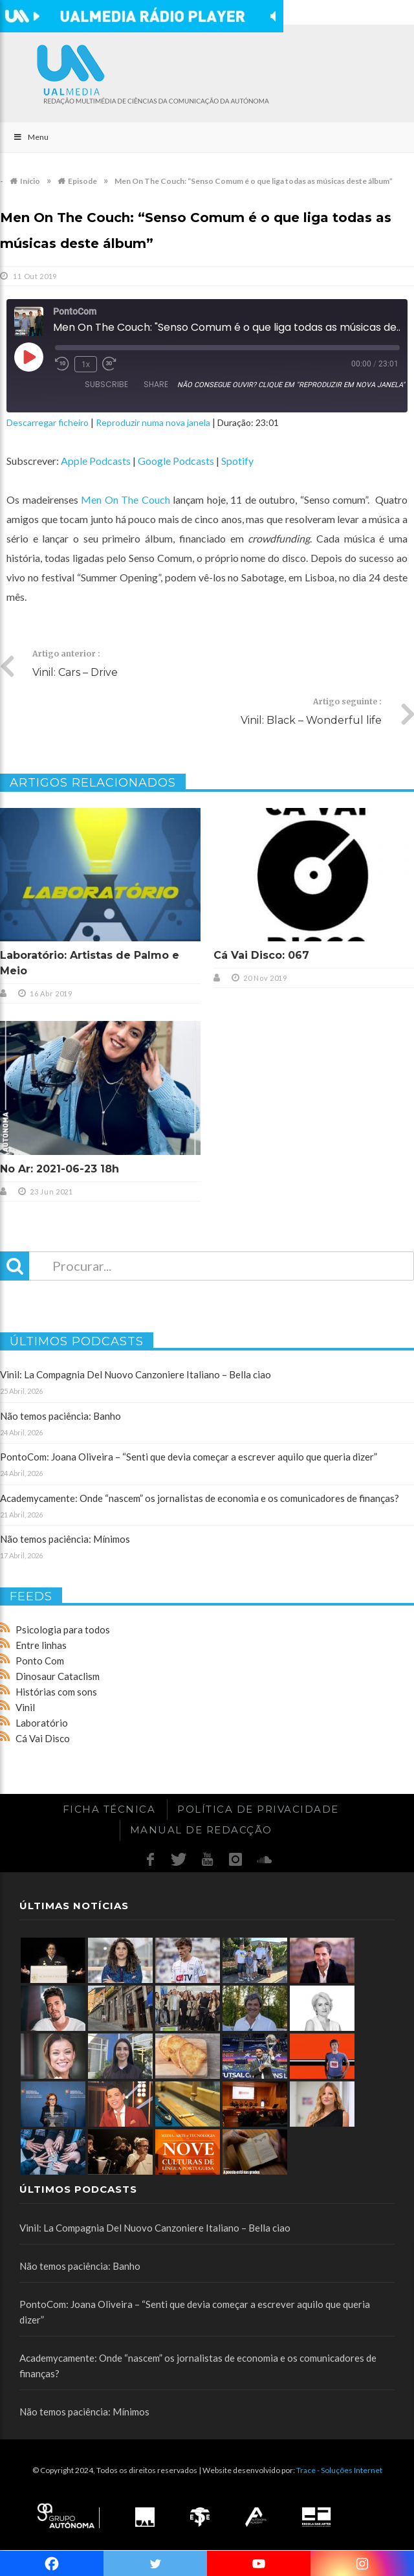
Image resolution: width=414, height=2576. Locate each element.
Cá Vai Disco (43, 1738)
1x (86, 364)
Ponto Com (40, 1660)
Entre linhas (41, 1645)
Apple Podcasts (96, 460)
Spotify (237, 460)
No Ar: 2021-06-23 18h (59, 1169)
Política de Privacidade (258, 1809)
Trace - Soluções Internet (339, 2470)
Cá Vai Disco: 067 (261, 955)
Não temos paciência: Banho (60, 1416)
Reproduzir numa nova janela (153, 422)
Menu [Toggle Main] (31, 137)
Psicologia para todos (63, 1629)
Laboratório (42, 1723)
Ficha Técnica (109, 1809)
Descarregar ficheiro (47, 422)
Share (156, 384)
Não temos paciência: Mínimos (65, 1539)
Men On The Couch (125, 499)
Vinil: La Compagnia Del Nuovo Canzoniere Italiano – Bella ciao (135, 1374)
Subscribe (106, 384)
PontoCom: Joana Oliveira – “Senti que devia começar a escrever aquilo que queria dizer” (188, 1456)
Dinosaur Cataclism (58, 1676)
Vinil (25, 1707)
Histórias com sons (56, 1691)
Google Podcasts (176, 460)
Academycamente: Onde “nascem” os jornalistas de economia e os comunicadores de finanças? (199, 1498)
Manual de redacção (201, 1830)
